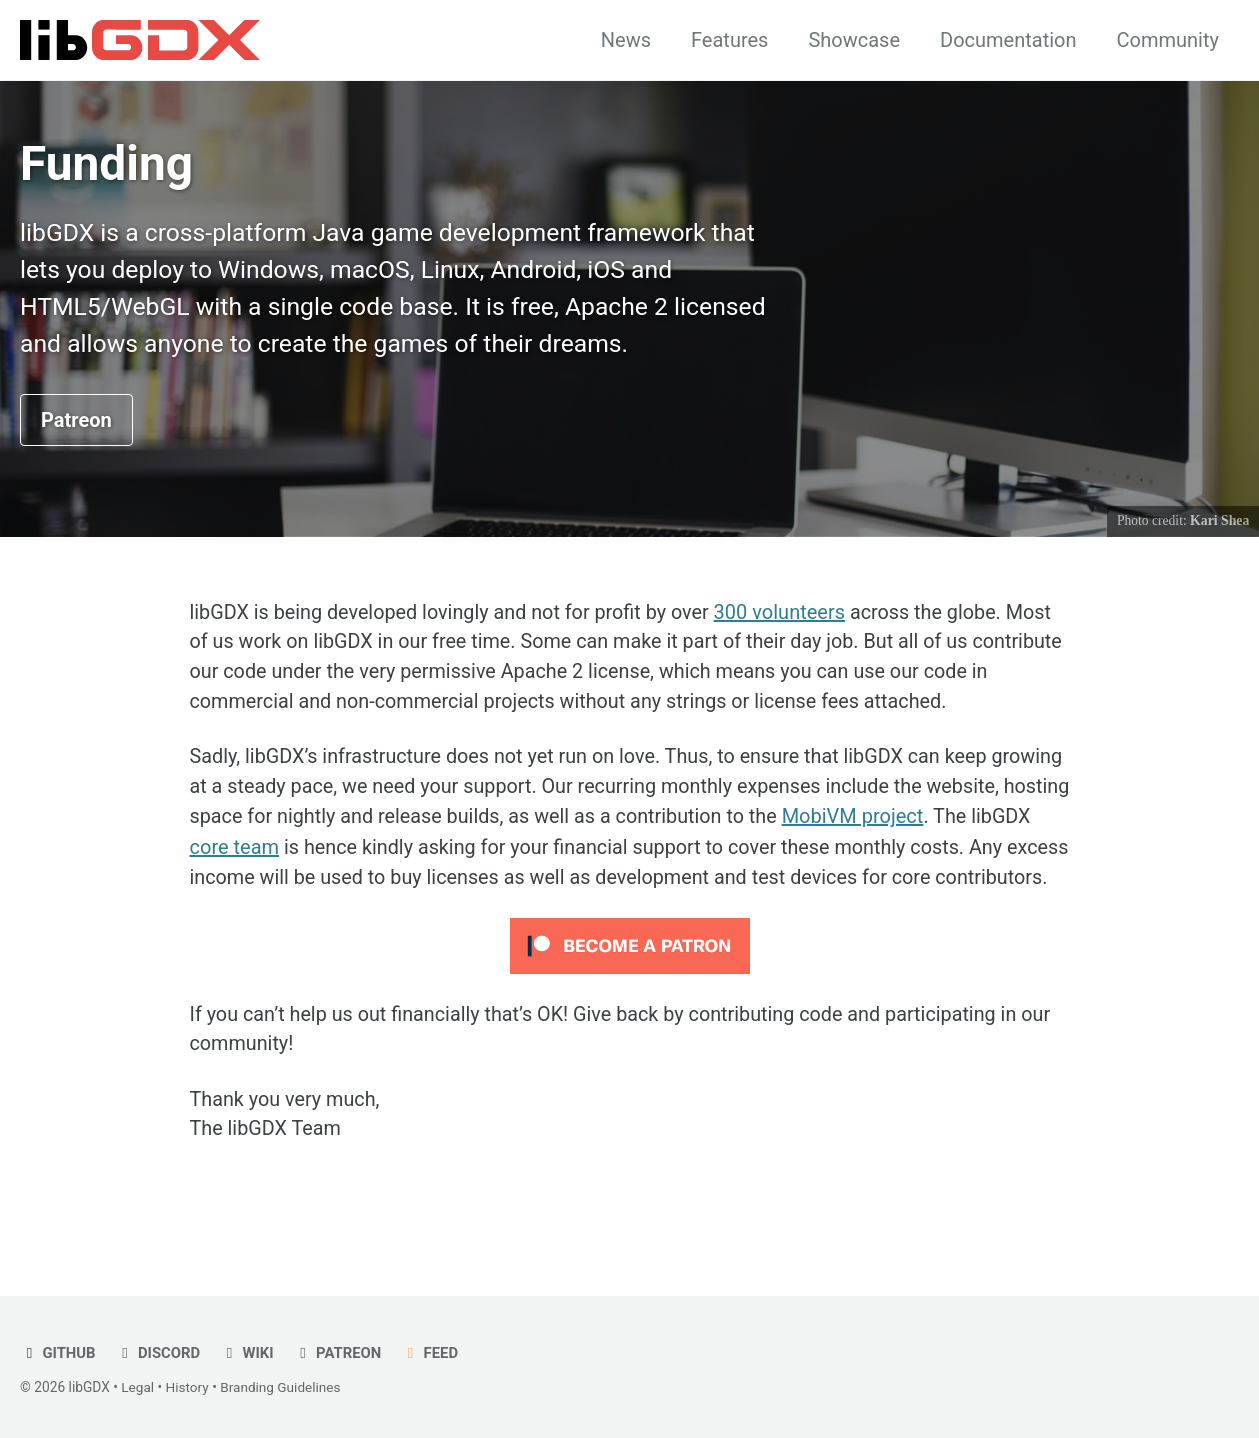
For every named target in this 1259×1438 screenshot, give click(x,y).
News (626, 40)
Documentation (1008, 40)
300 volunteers (785, 615)
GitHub (58, 1353)
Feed (432, 1353)
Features (729, 40)
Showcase (854, 40)
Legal (137, 1387)
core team (409, 851)
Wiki (249, 1353)
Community (1168, 40)
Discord (158, 1353)
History (188, 1387)
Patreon (76, 423)
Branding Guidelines (282, 1387)
